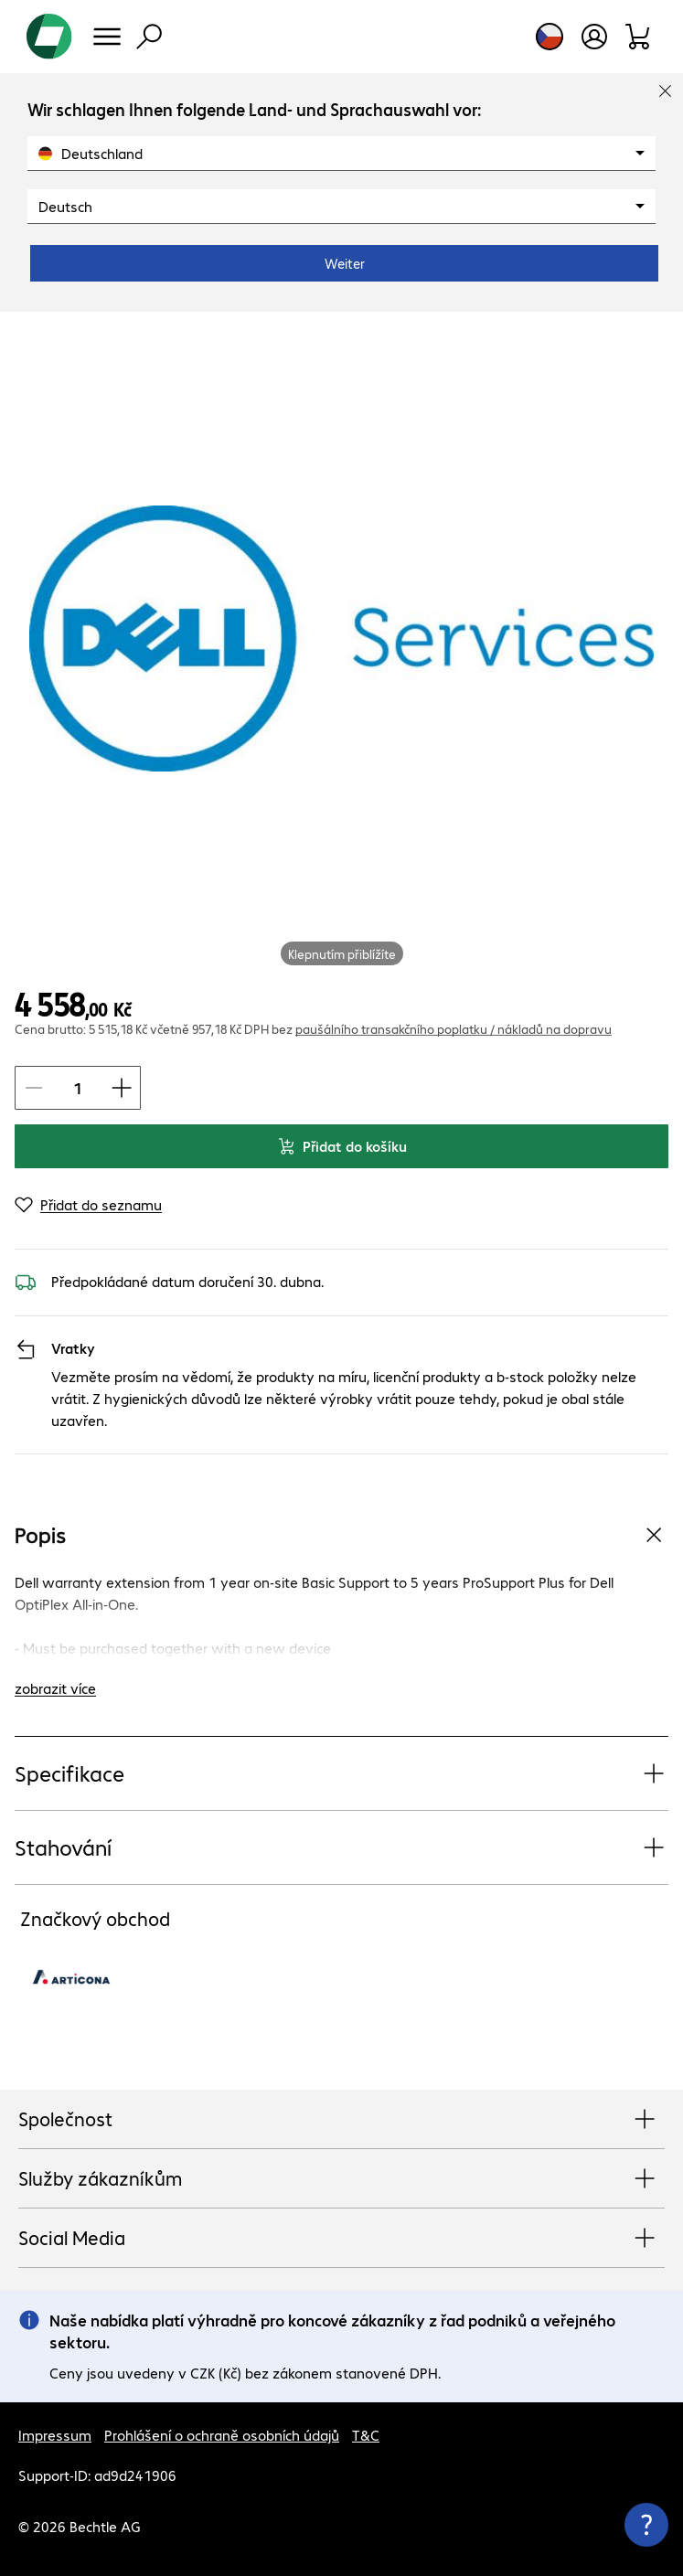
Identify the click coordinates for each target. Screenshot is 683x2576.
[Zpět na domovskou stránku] (49, 36)
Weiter (345, 263)
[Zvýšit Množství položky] (121, 1088)
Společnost (341, 2120)
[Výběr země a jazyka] (549, 36)
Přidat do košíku (342, 1145)
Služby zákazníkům (341, 2179)
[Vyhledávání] (149, 36)
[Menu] (107, 36)
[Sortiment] (638, 36)
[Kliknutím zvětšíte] (341, 638)
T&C (365, 2434)
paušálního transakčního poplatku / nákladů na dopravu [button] (453, 1028)
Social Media (341, 2238)
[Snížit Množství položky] (34, 1088)
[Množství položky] (78, 1088)
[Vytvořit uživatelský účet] (594, 36)
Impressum (54, 2434)
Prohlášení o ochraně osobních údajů (221, 2434)
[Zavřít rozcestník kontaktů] (646, 2525)
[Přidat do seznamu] (88, 1204)
